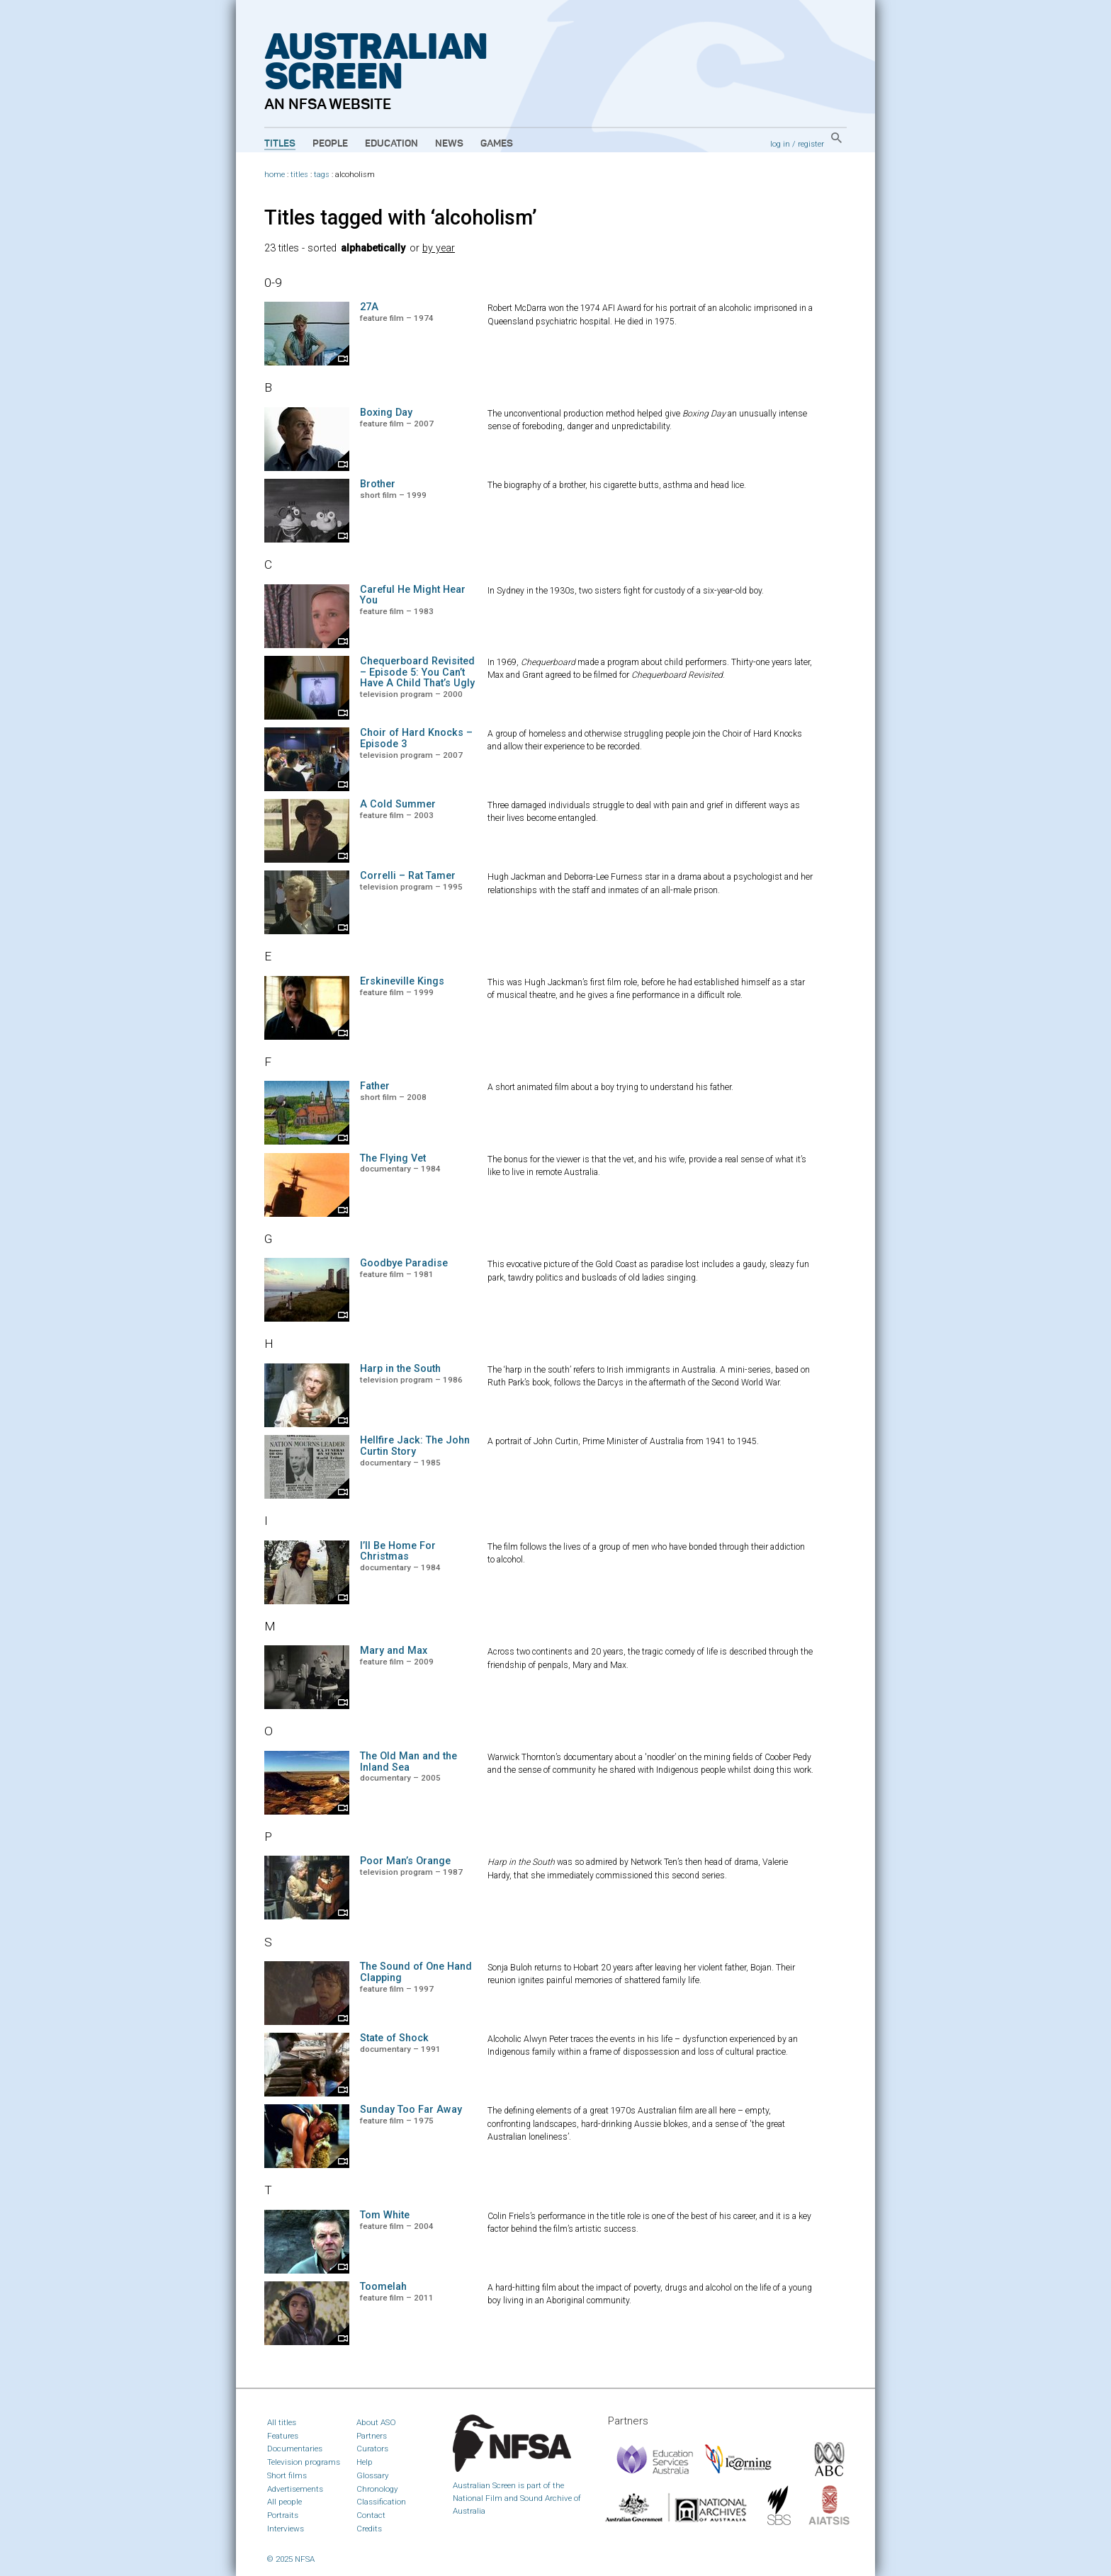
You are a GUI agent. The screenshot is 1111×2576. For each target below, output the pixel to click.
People (330, 144)
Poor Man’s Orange (405, 1861)
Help (364, 2462)
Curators (372, 2448)
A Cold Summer (398, 804)
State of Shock (394, 2038)
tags (321, 174)
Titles (279, 144)
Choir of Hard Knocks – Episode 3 (416, 738)
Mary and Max (393, 1651)
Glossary (372, 2475)
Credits (369, 2529)
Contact (370, 2515)
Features (282, 2436)
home (274, 174)
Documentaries (294, 2448)
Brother (377, 484)
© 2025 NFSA (291, 2559)
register (811, 144)
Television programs (303, 2462)
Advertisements (295, 2489)
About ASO (376, 2422)
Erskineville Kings (402, 981)
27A (369, 307)
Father (375, 1086)
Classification (381, 2502)
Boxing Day (386, 413)
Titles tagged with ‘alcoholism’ (400, 217)
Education (391, 144)
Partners (371, 2436)
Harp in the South (400, 1369)
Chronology (377, 2489)
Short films (287, 2475)
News (449, 144)
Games (496, 144)
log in (780, 144)
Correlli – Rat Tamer (408, 876)
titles (299, 174)
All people (284, 2502)
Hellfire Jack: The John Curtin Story (415, 1446)
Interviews (285, 2529)
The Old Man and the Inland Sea (408, 1762)
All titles (281, 2422)
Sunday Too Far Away (411, 2110)
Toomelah (383, 2287)
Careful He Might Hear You (413, 595)
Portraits (282, 2515)
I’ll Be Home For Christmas (398, 1551)
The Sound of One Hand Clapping (416, 1972)
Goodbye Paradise (404, 1263)
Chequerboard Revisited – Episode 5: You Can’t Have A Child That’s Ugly (417, 672)
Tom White (385, 2215)
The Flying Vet (393, 1158)
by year (438, 248)
